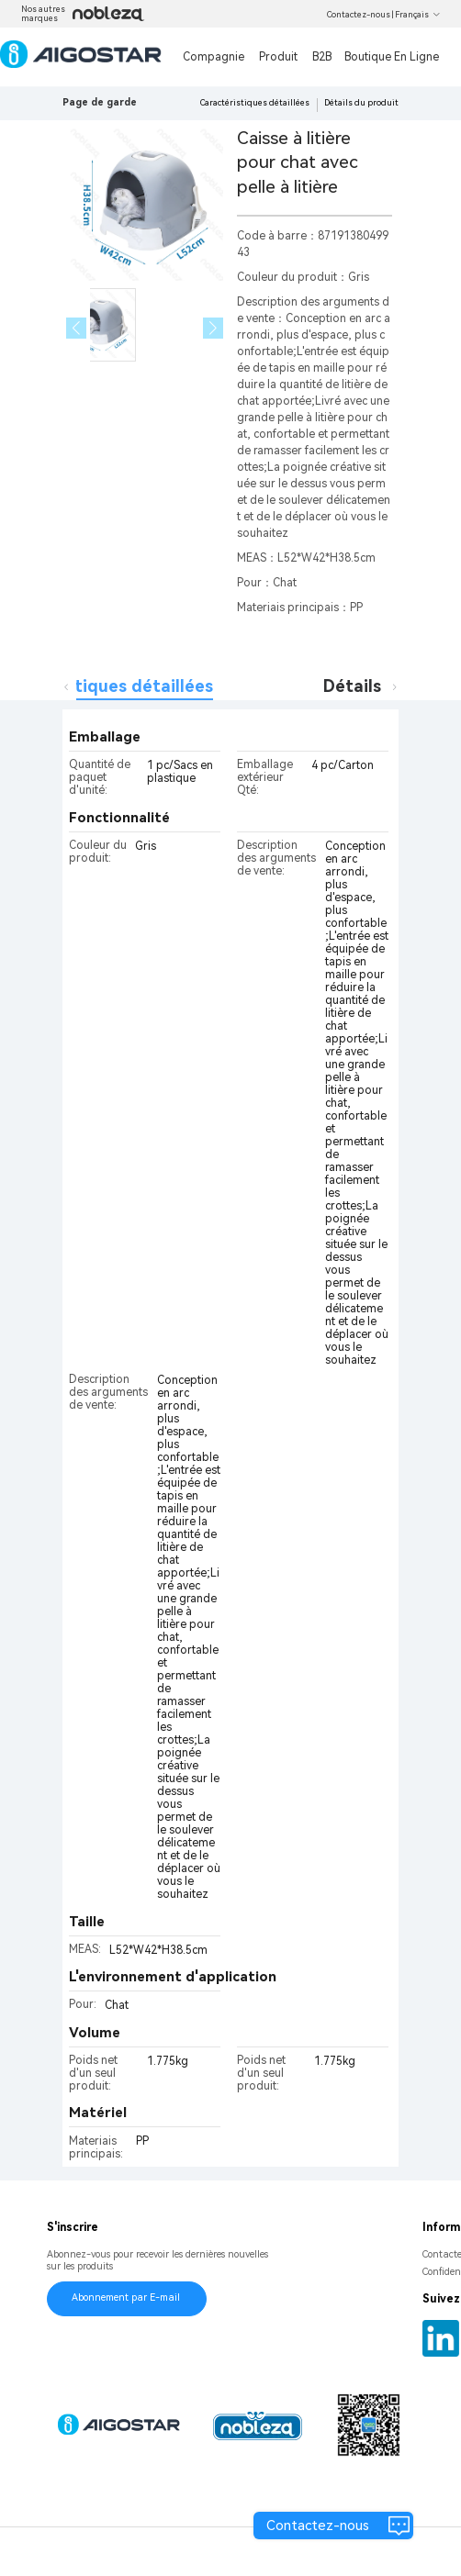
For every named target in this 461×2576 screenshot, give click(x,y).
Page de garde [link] (99, 102)
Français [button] (418, 14)
